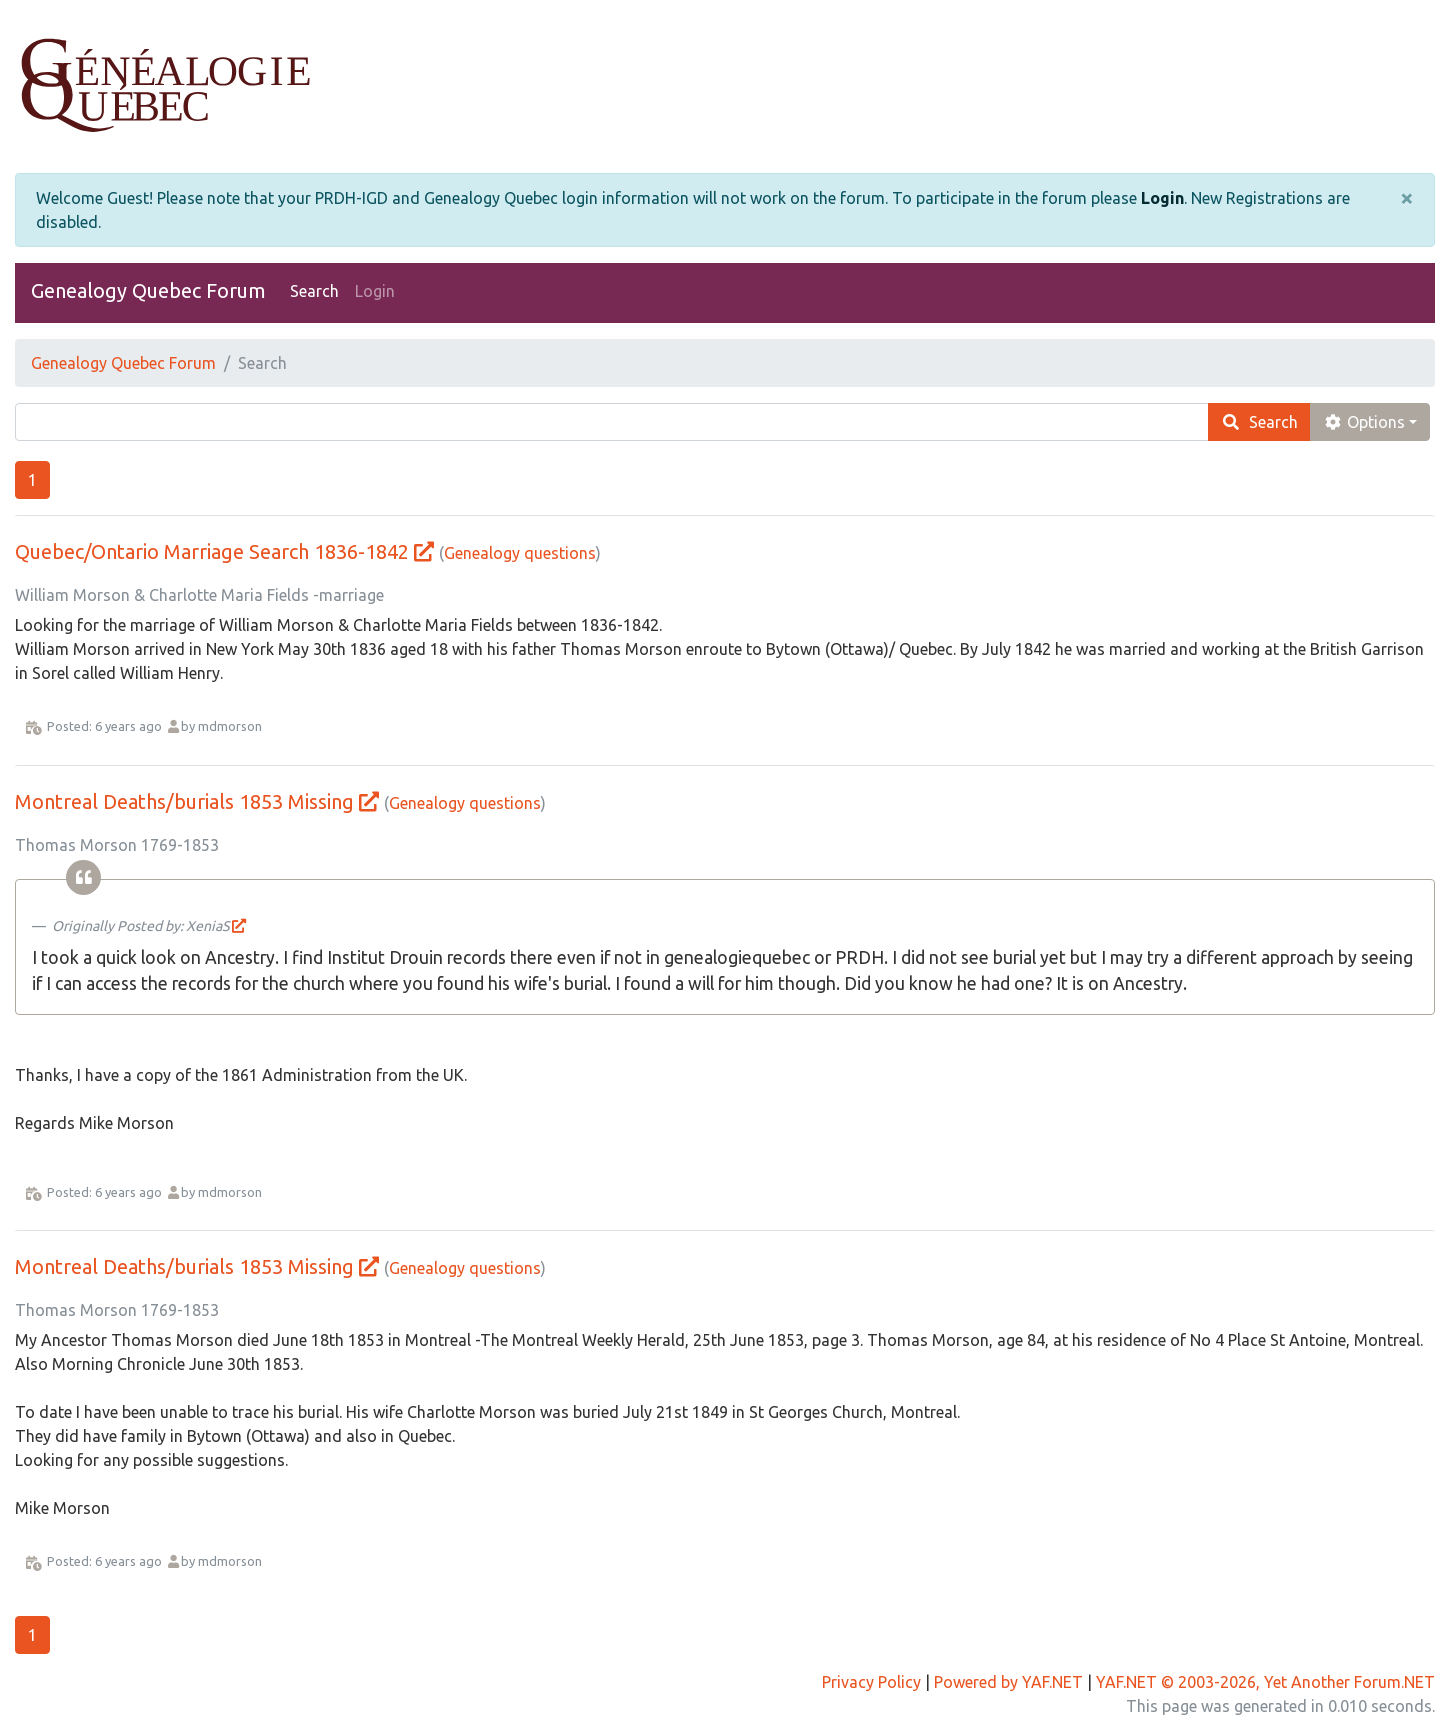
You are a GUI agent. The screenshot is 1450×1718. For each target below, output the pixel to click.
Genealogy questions (520, 553)
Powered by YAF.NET (1008, 1682)
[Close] (1407, 198)
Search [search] (1259, 422)
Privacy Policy (871, 1682)
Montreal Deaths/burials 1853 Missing (184, 801)
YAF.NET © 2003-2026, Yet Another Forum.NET (1265, 1682)
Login (1162, 198)
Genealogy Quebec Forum (148, 290)
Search (314, 291)
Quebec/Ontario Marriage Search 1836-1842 (212, 551)
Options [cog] (1364, 422)
